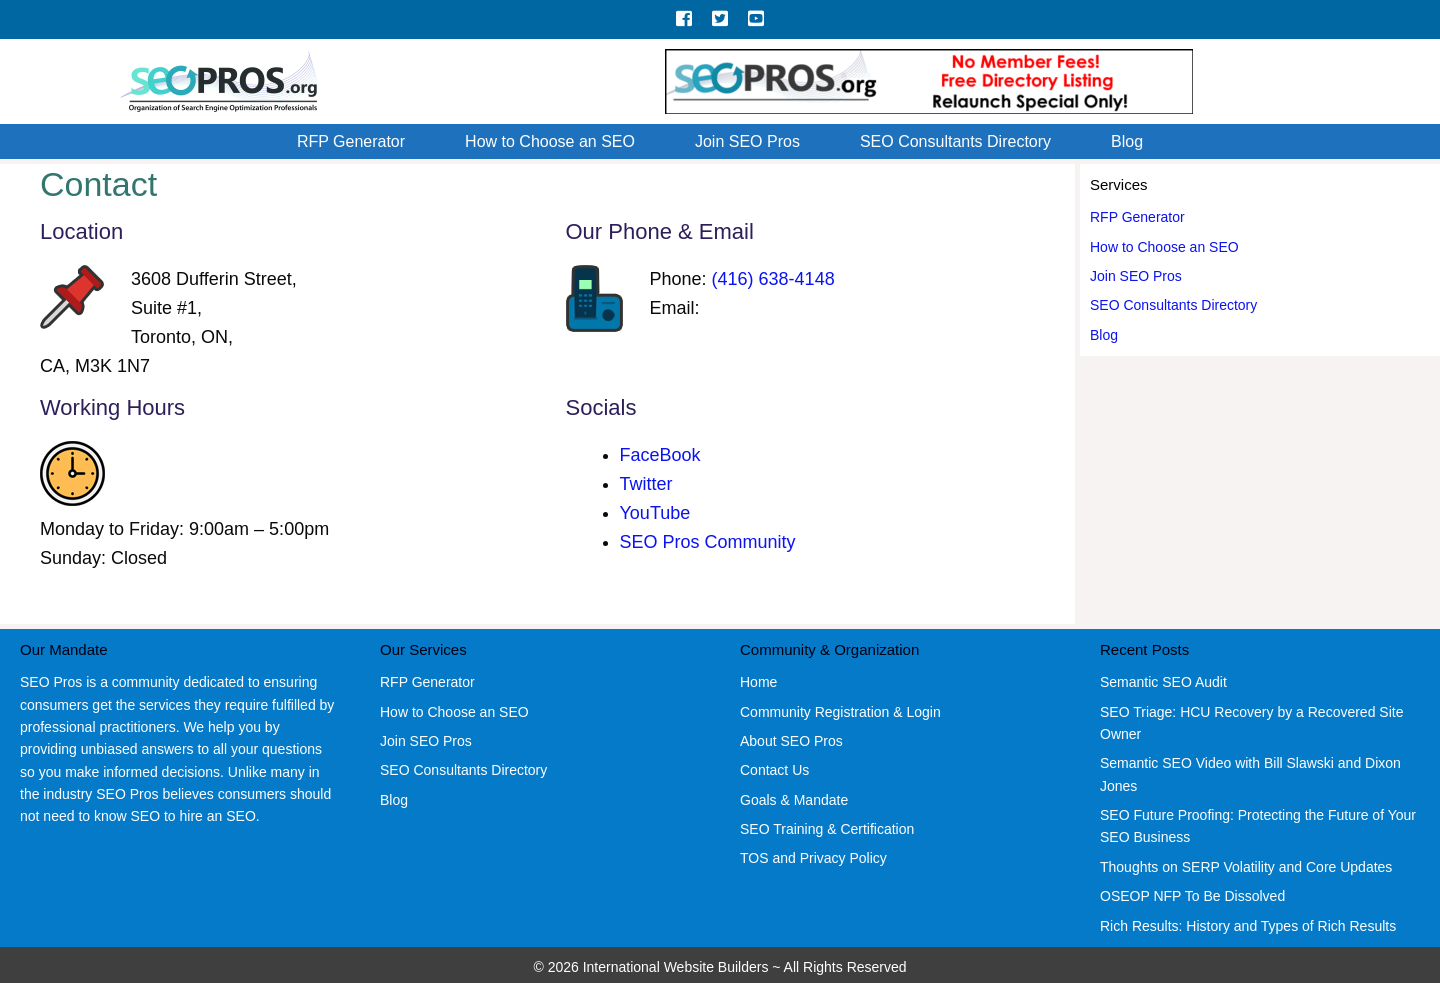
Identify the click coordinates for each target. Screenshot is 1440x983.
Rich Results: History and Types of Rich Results (1248, 926)
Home (758, 682)
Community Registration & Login (840, 712)
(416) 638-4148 (773, 279)
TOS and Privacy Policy (813, 858)
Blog (1127, 141)
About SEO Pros (791, 741)
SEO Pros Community (708, 542)
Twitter (646, 484)
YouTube (655, 513)
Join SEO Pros (747, 141)
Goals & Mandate (794, 800)
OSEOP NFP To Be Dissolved (1192, 896)
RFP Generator (351, 141)
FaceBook (660, 455)
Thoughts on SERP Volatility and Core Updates (1246, 867)
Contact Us (774, 770)
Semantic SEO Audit (1163, 682)
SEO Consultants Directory (955, 141)
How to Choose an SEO (550, 141)
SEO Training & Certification (827, 829)
